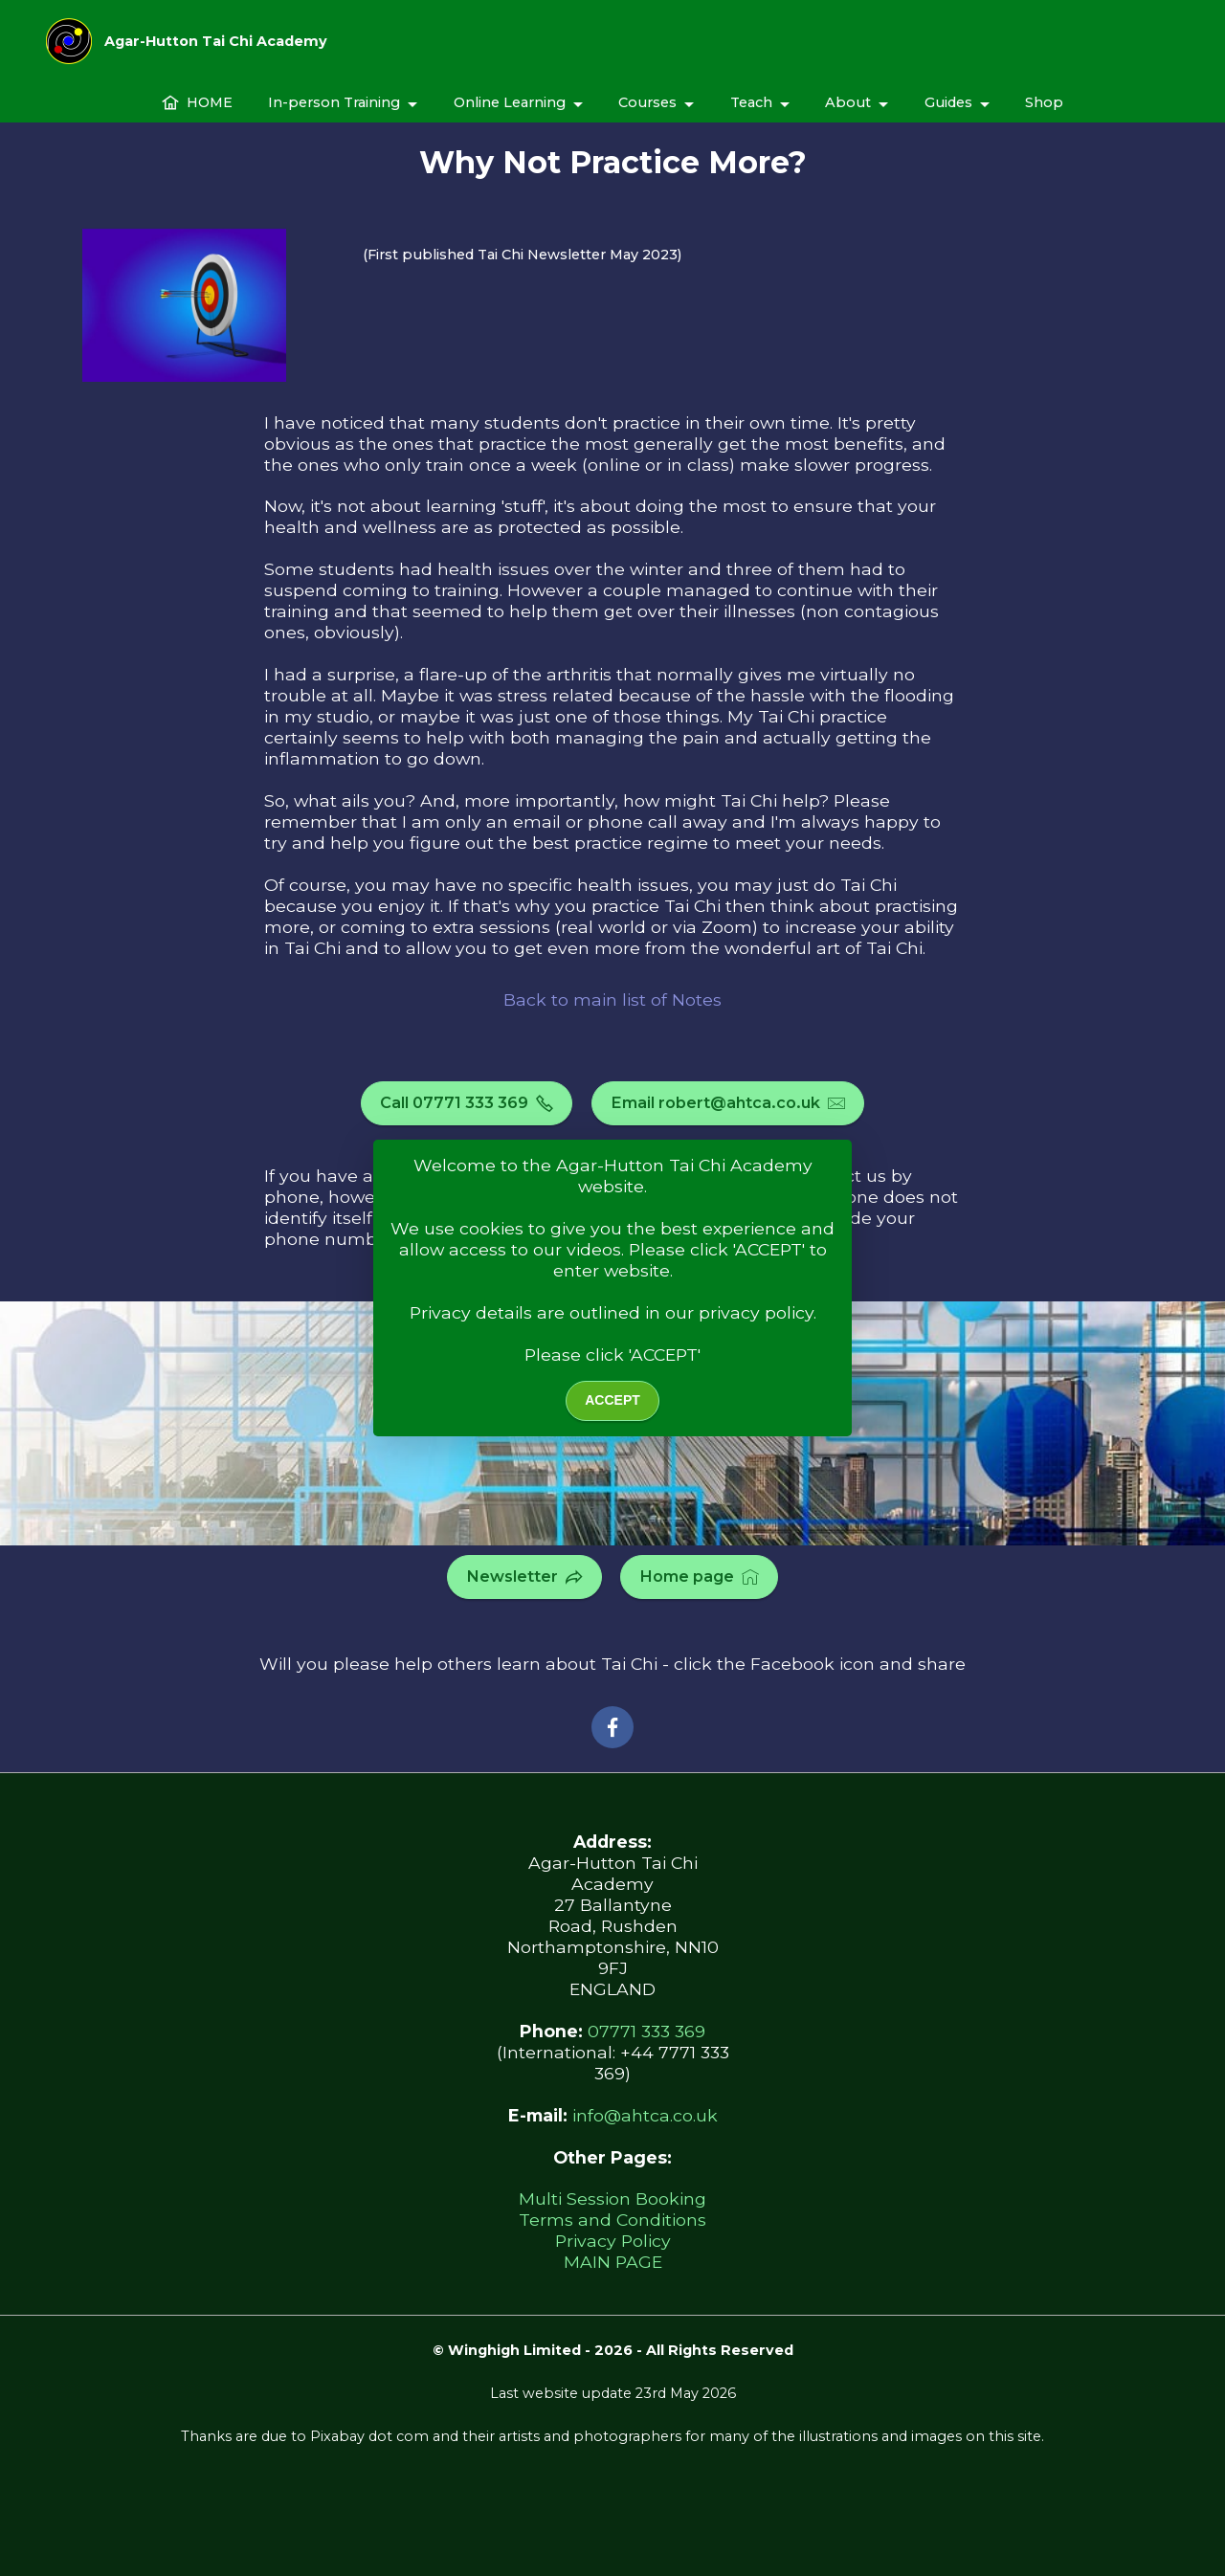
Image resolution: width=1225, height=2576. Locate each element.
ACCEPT (612, 1400)
